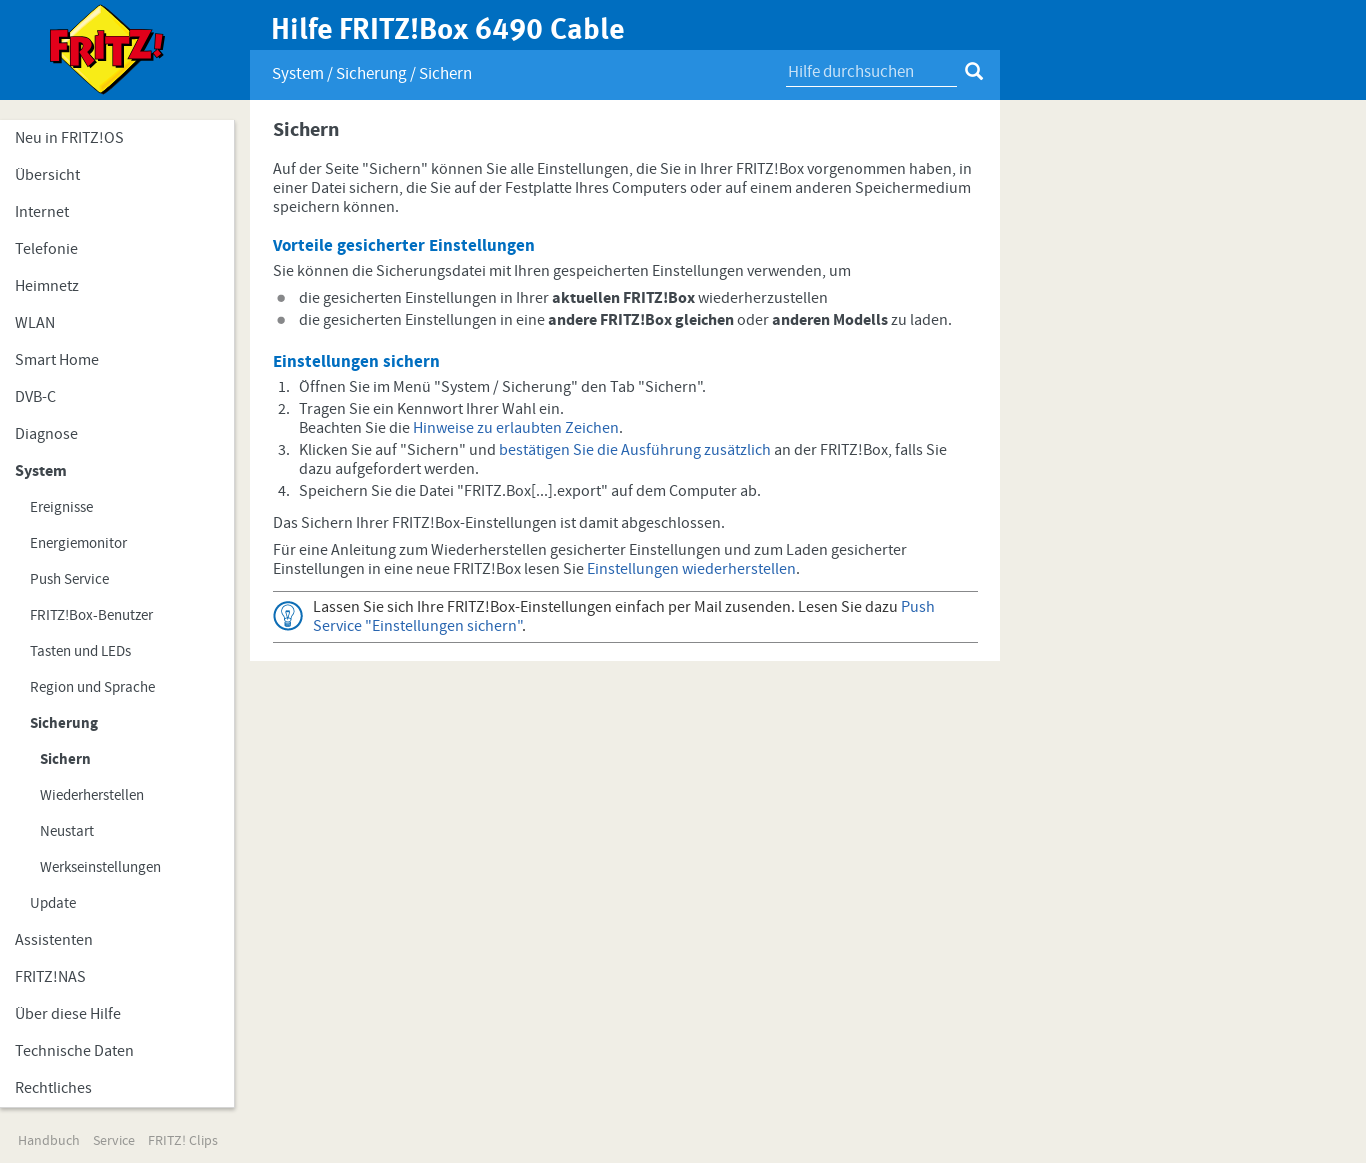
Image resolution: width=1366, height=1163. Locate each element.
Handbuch (49, 1141)
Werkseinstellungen (100, 867)
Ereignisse (61, 507)
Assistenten (54, 940)
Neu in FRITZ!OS (69, 138)
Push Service (69, 579)
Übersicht (47, 175)
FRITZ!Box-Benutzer (91, 615)
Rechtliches (53, 1088)
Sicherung (64, 723)
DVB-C (35, 397)
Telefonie (46, 249)
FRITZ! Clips (183, 1141)
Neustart (67, 831)
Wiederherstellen (92, 795)
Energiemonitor (78, 543)
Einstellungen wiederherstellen (691, 569)
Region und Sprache (92, 687)
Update (53, 903)
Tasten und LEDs (80, 651)
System (41, 471)
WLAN (35, 323)
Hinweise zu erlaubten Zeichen (516, 428)
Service (114, 1141)
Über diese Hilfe (68, 1014)
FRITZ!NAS (50, 977)
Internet (42, 212)
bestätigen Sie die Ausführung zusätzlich (635, 450)
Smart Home (57, 360)
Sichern (65, 759)
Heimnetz (47, 286)
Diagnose (46, 434)
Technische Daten (74, 1051)
